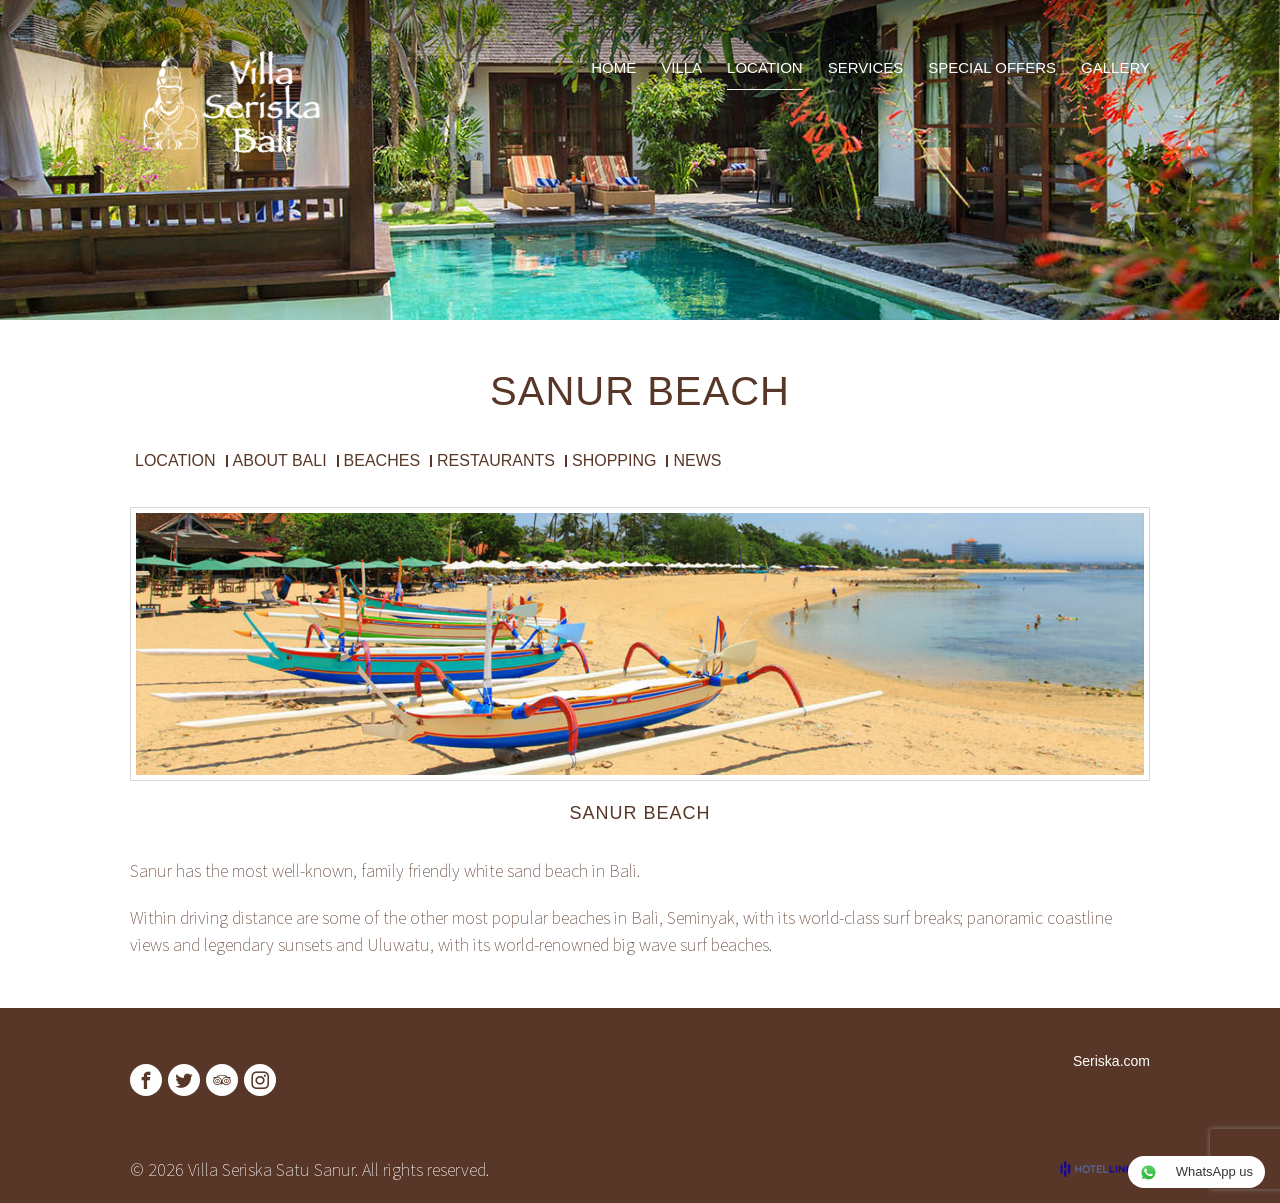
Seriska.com (1111, 1061)
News (697, 461)
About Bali (280, 461)
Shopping (614, 461)
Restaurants (496, 461)
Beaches (382, 461)
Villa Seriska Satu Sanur (271, 1169)
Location (175, 461)
